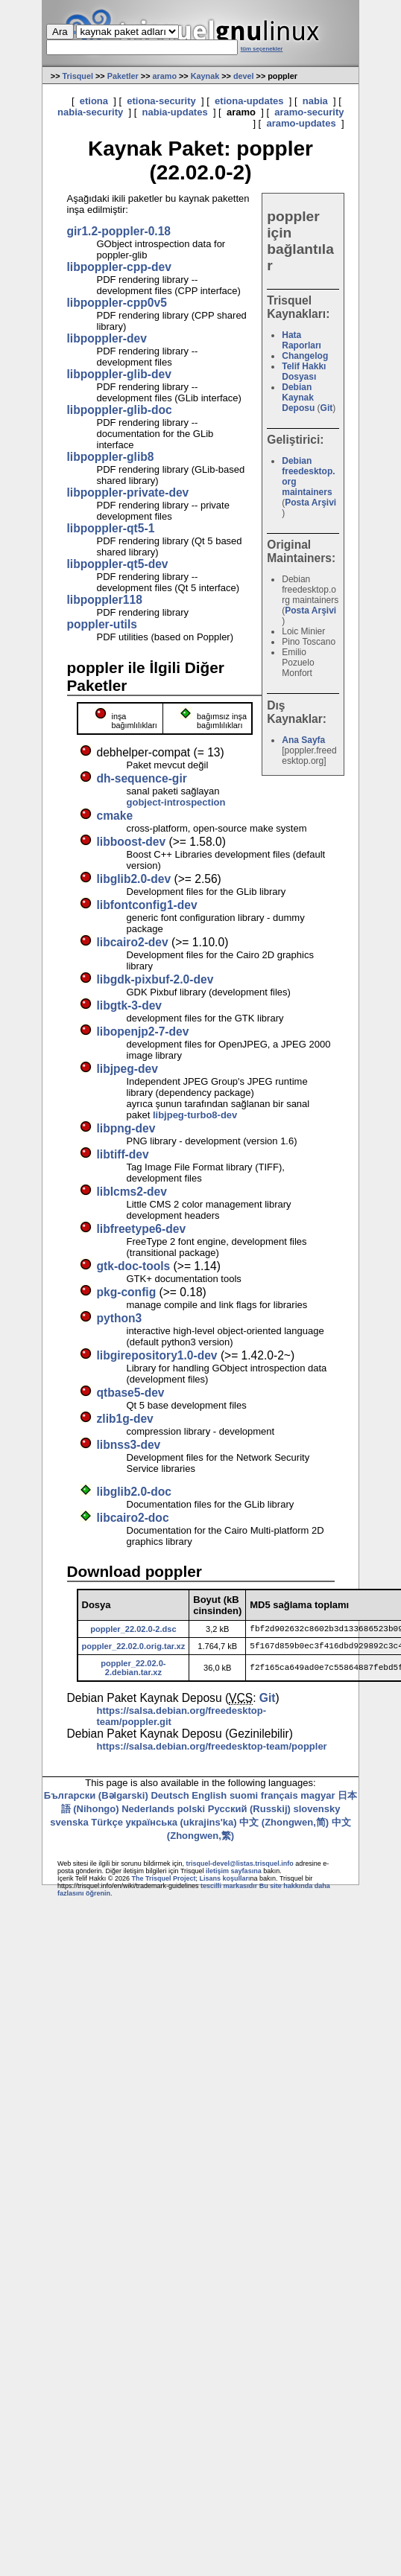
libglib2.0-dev (134, 879)
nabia (315, 100)
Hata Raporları (301, 340)
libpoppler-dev (107, 338)
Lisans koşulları (225, 1883)
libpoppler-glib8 (110, 456)
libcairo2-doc (133, 1517)
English (209, 1799)
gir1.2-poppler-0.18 (119, 231)
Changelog (305, 356)
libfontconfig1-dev (147, 905)
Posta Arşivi (310, 502)
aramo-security (309, 112)
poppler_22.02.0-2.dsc (133, 1629)
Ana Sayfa (303, 740)
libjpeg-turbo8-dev (195, 1114)
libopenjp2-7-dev (143, 1031)
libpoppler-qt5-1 (111, 528)
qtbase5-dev (131, 1392)
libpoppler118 (104, 599)
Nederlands (147, 1813)
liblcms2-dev (132, 1191)
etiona (94, 100)
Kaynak (205, 75)
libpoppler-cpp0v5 (117, 302)
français (279, 1799)
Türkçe (107, 1826)
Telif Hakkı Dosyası (304, 371)
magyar (317, 1799)
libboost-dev (131, 841)
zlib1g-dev (125, 1418)
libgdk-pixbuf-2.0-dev (155, 979)
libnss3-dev (129, 1444)
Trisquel (77, 75)
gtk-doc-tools (134, 1266)
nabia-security (90, 112)
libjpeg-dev (127, 1068)
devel (243, 75)
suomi (244, 1799)
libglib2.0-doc (134, 1491)
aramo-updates (300, 123)
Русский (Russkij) (249, 1813)
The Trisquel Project (164, 1883)
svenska (69, 1826)
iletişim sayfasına (234, 1875)
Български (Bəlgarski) (96, 1799)
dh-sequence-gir (142, 778)
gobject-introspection (176, 802)
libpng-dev (126, 1128)
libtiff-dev (123, 1154)
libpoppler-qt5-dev (117, 564)
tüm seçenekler (262, 48)
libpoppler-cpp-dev (119, 267)
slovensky (317, 1813)
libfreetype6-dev (141, 1228)
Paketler (123, 75)
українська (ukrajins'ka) (181, 1826)
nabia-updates (175, 112)
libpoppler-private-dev (128, 492)
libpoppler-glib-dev (119, 374)
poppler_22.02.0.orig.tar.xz (134, 1649)
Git (327, 408)
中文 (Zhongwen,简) (284, 1826)
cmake (115, 815)
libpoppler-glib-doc (119, 410)
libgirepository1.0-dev (157, 1355)
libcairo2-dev (132, 942)
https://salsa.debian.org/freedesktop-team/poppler (212, 1750)
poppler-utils (102, 624)
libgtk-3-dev (129, 1005)
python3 (119, 1318)
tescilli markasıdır (228, 1890)
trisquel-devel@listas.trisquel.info (239, 1868)
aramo (165, 75)
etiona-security (161, 100)
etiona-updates (249, 100)
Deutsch (170, 1799)
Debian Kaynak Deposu (298, 397)
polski (191, 1813)
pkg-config (127, 1292)
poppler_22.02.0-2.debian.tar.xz (133, 1672)
